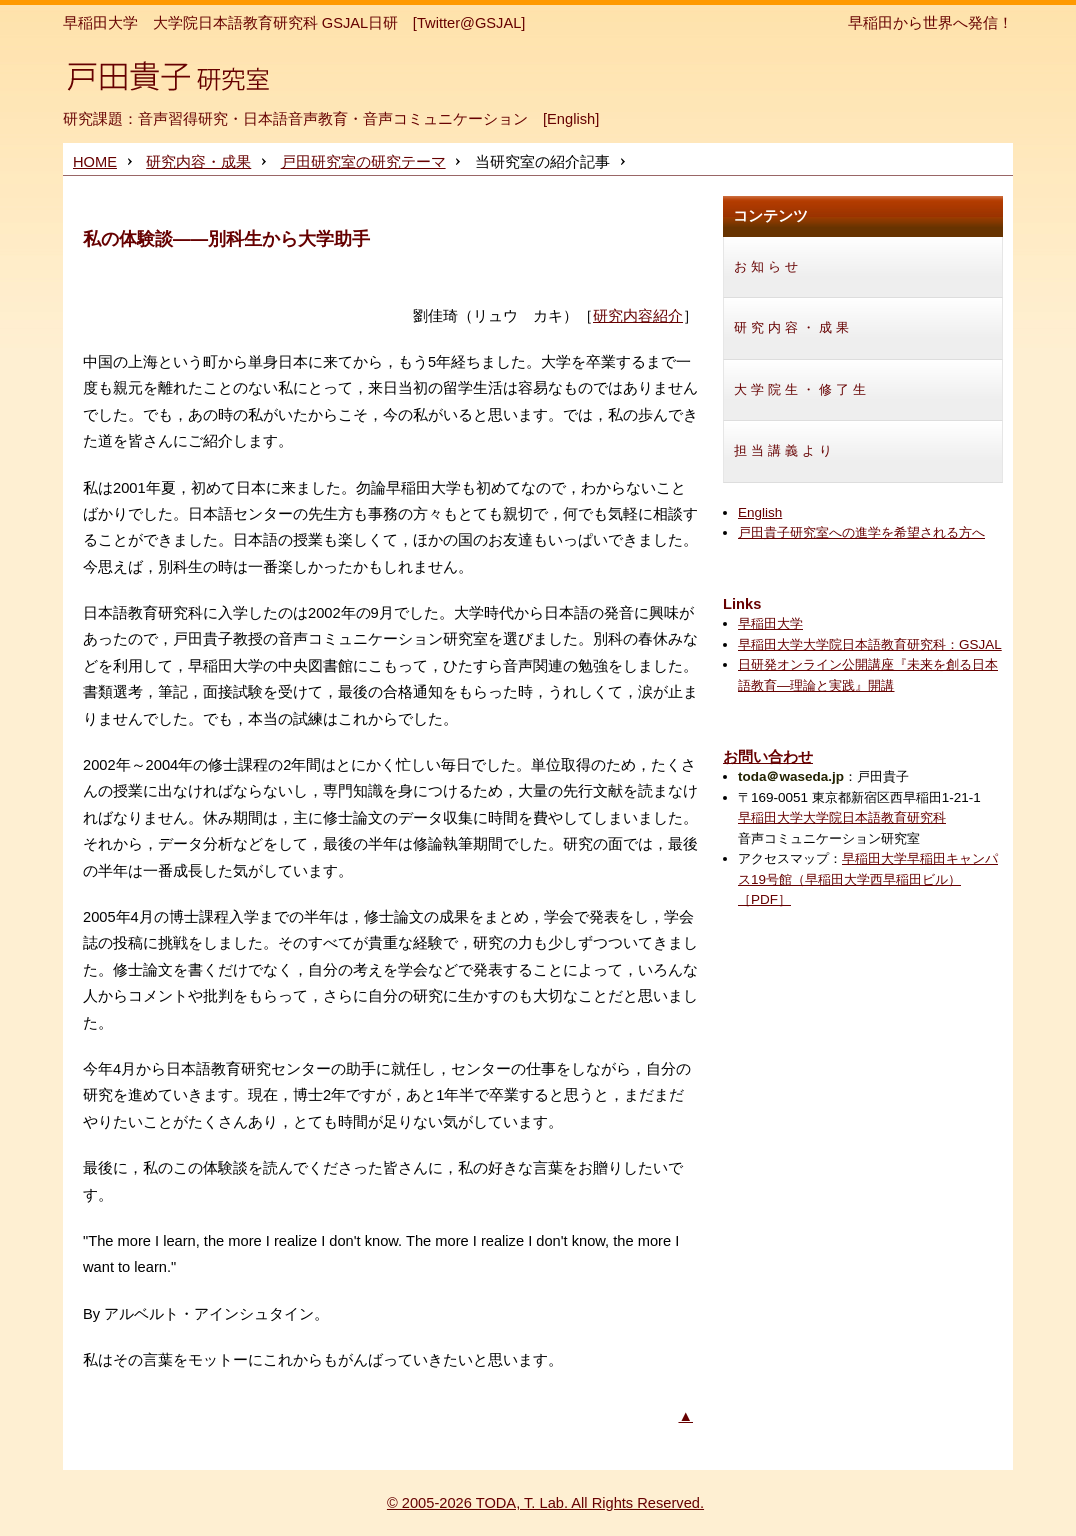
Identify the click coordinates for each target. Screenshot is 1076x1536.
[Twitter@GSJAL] (469, 23)
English (571, 119)
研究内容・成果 (198, 162)
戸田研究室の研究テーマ (363, 162)
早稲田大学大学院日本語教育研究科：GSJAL (870, 644)
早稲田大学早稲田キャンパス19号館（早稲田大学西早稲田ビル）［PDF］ (868, 879)
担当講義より (785, 450)
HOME (95, 162)
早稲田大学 (100, 23)
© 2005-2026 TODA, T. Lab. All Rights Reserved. (545, 1503)
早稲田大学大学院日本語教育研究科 (842, 817)
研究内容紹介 (638, 316)
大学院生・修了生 (802, 389)
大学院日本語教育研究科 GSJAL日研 (276, 23)
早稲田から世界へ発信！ (930, 23)
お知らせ (768, 266)
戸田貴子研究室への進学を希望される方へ (861, 532)
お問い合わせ (768, 757)
